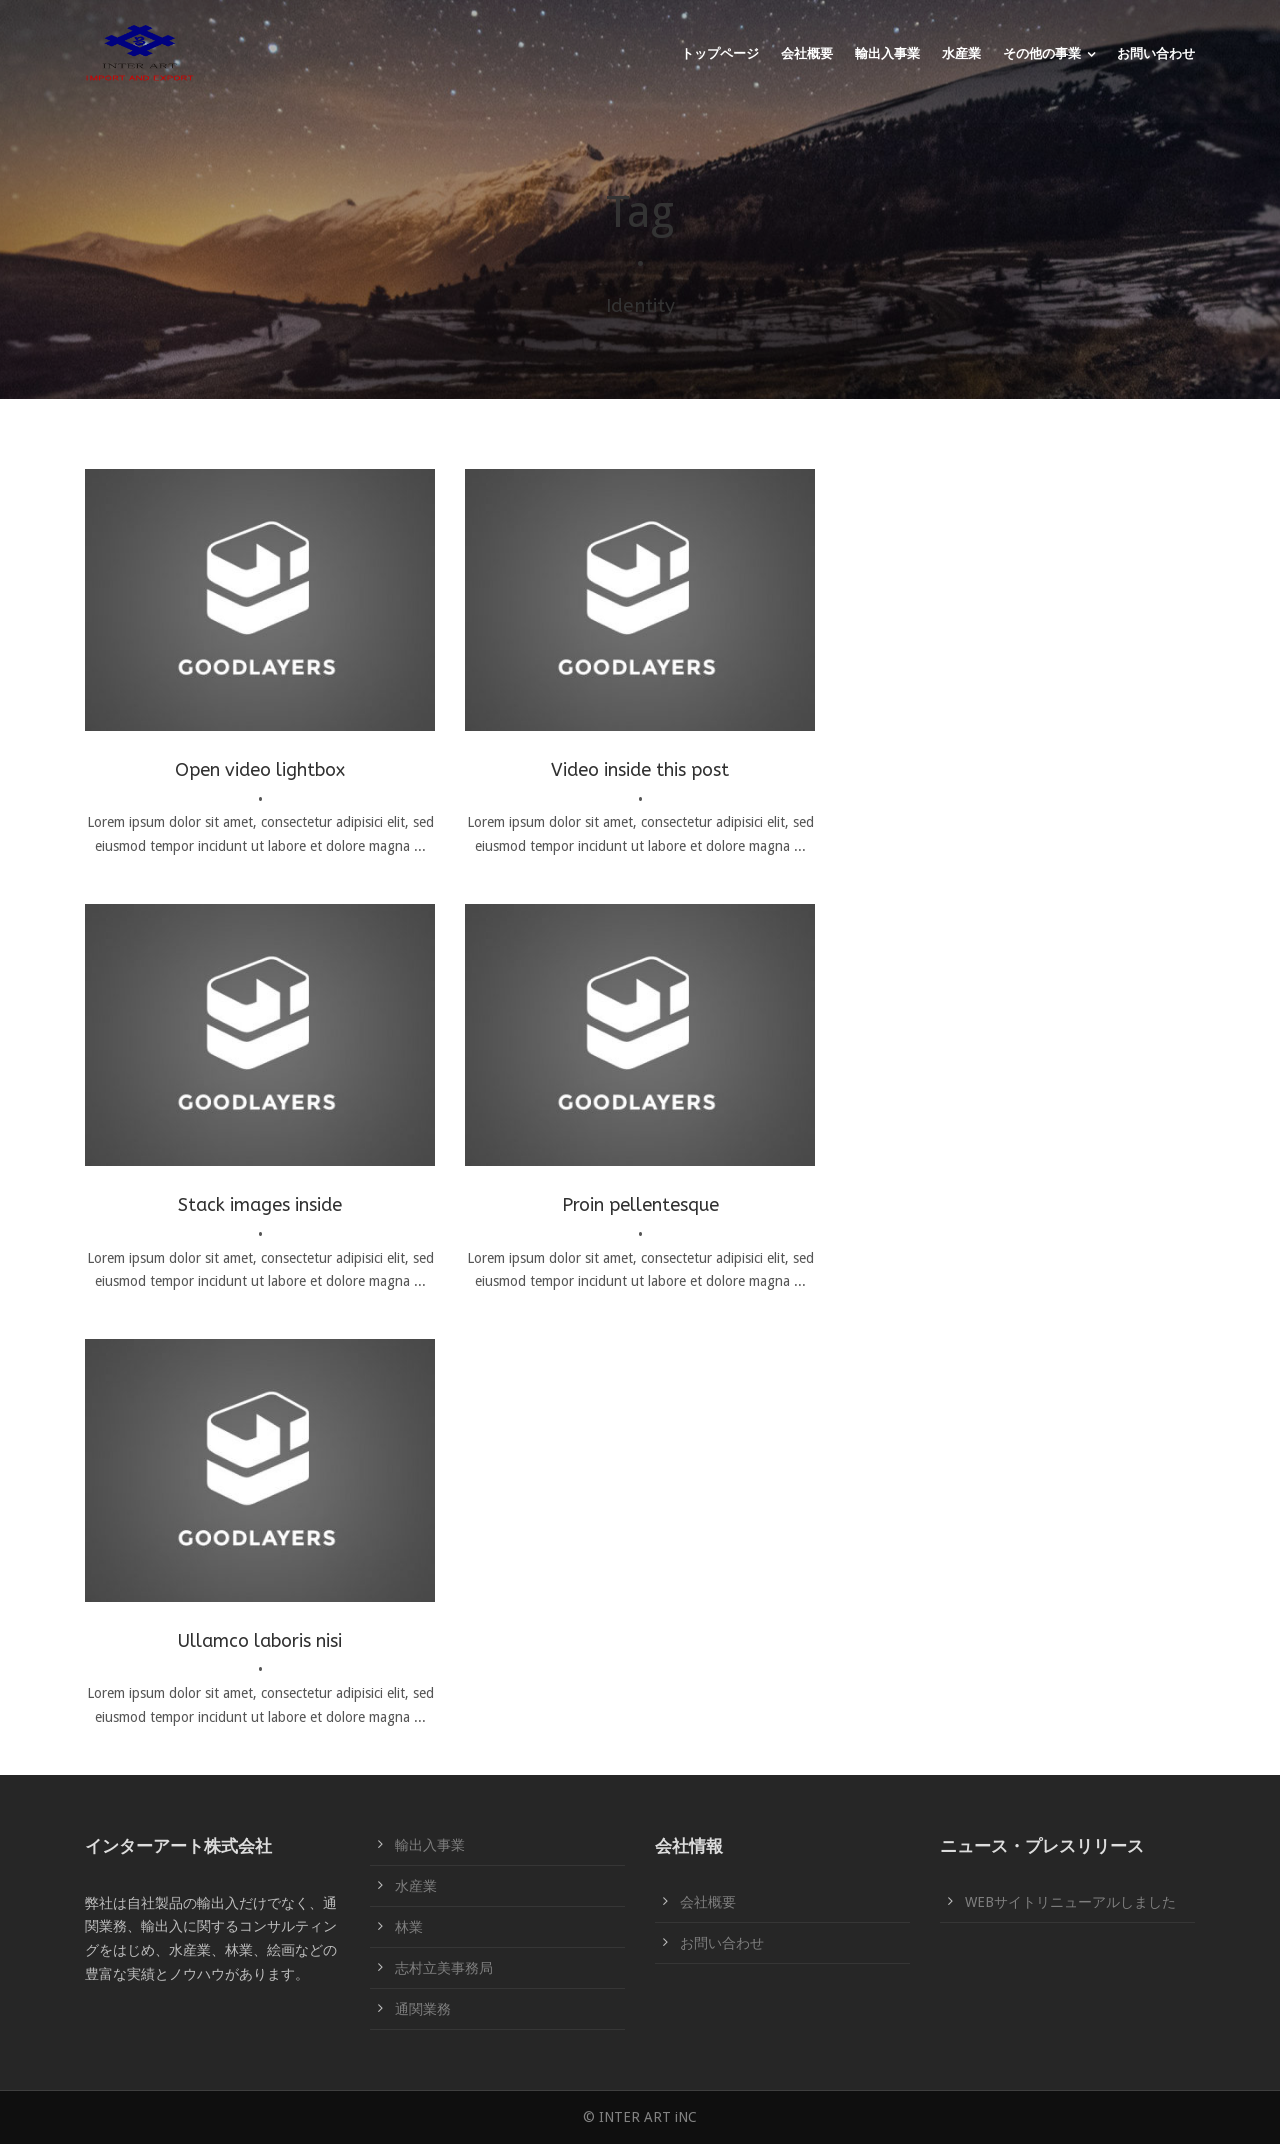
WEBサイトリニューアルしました (1070, 1902)
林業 (409, 1927)
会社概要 (807, 53)
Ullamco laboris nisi (260, 1641)
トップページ (720, 53)
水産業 (961, 53)
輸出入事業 (887, 53)
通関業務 (423, 2009)
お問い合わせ (1156, 53)
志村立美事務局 (444, 1968)
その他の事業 (1042, 53)
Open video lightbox (260, 770)
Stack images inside (260, 1205)
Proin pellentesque (640, 1205)
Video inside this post (640, 770)
